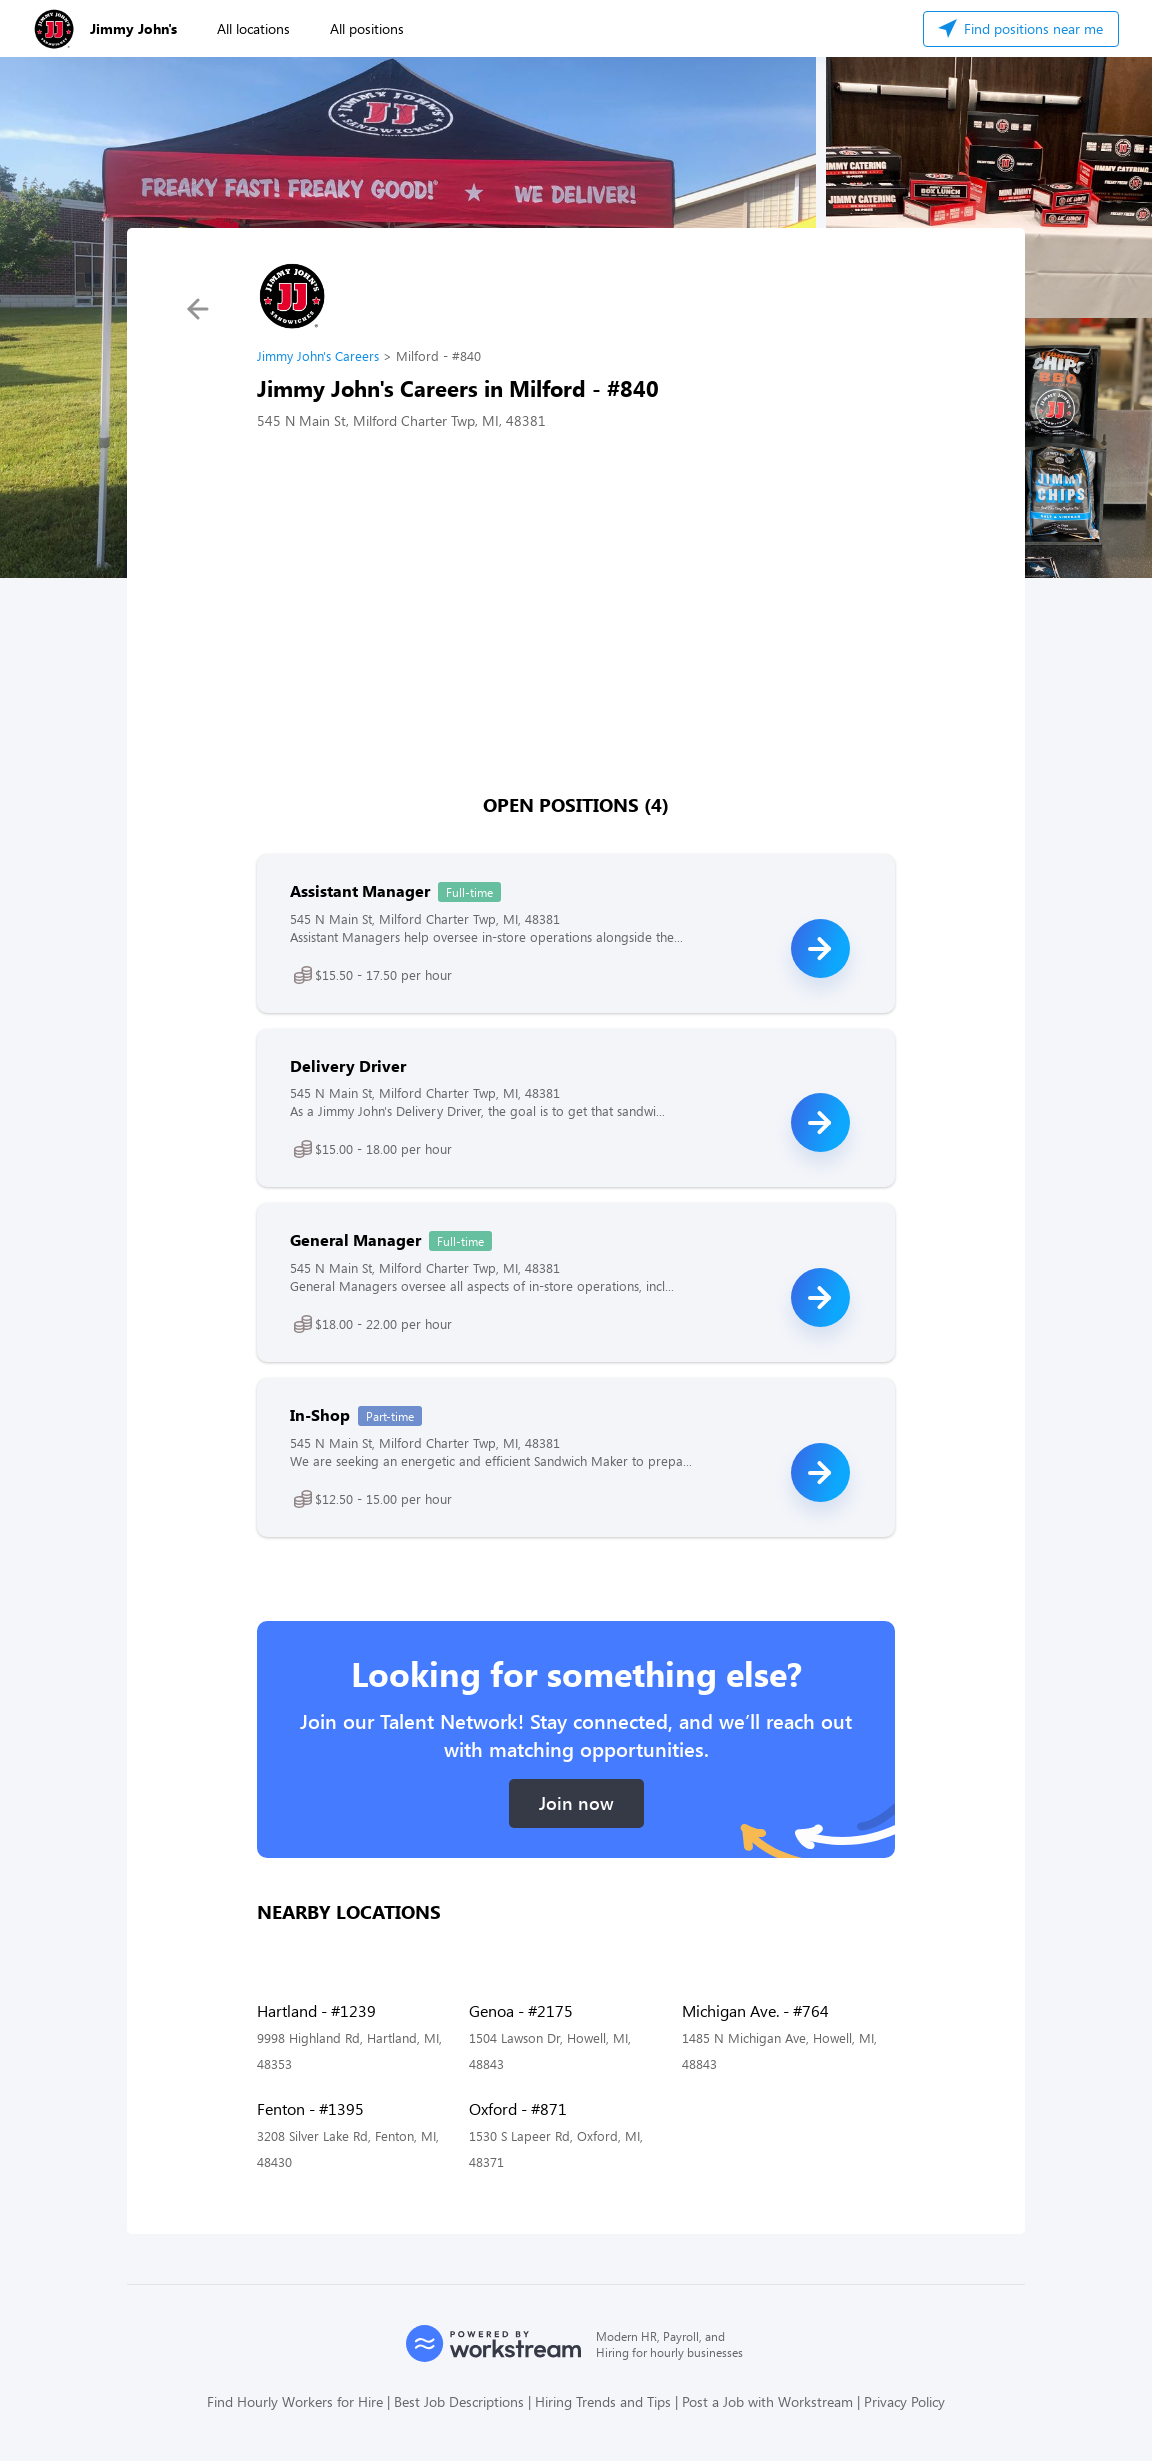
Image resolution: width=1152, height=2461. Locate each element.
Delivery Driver (348, 1065)
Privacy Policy (904, 2401)
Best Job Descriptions (459, 2401)
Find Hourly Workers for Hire (295, 2401)
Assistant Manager (360, 890)
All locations (253, 28)
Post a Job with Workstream (767, 2401)
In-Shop (320, 1414)
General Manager (355, 1239)
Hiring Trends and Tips (603, 2401)
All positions (367, 28)
